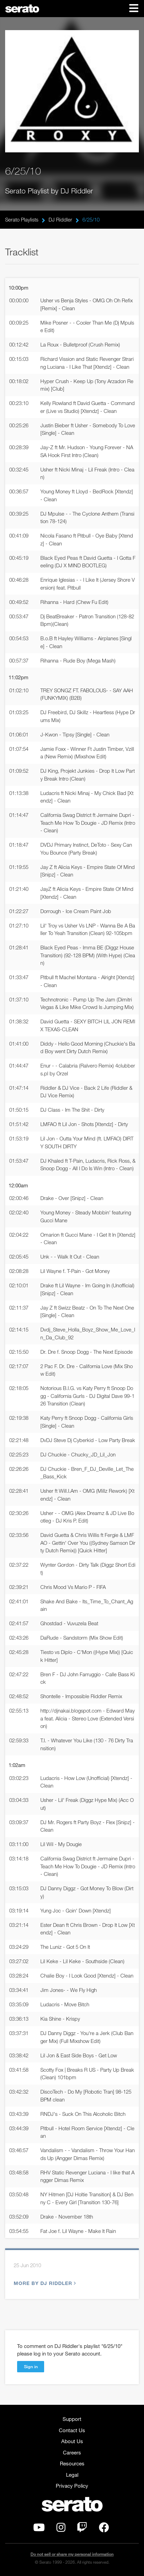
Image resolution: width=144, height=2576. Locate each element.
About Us (72, 2441)
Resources (72, 2463)
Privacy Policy (72, 2486)
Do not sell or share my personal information (72, 2554)
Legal (72, 2475)
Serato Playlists (21, 219)
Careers (72, 2452)
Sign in (31, 2366)
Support (72, 2419)
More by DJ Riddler (44, 2283)
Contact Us (72, 2430)
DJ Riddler (60, 219)
